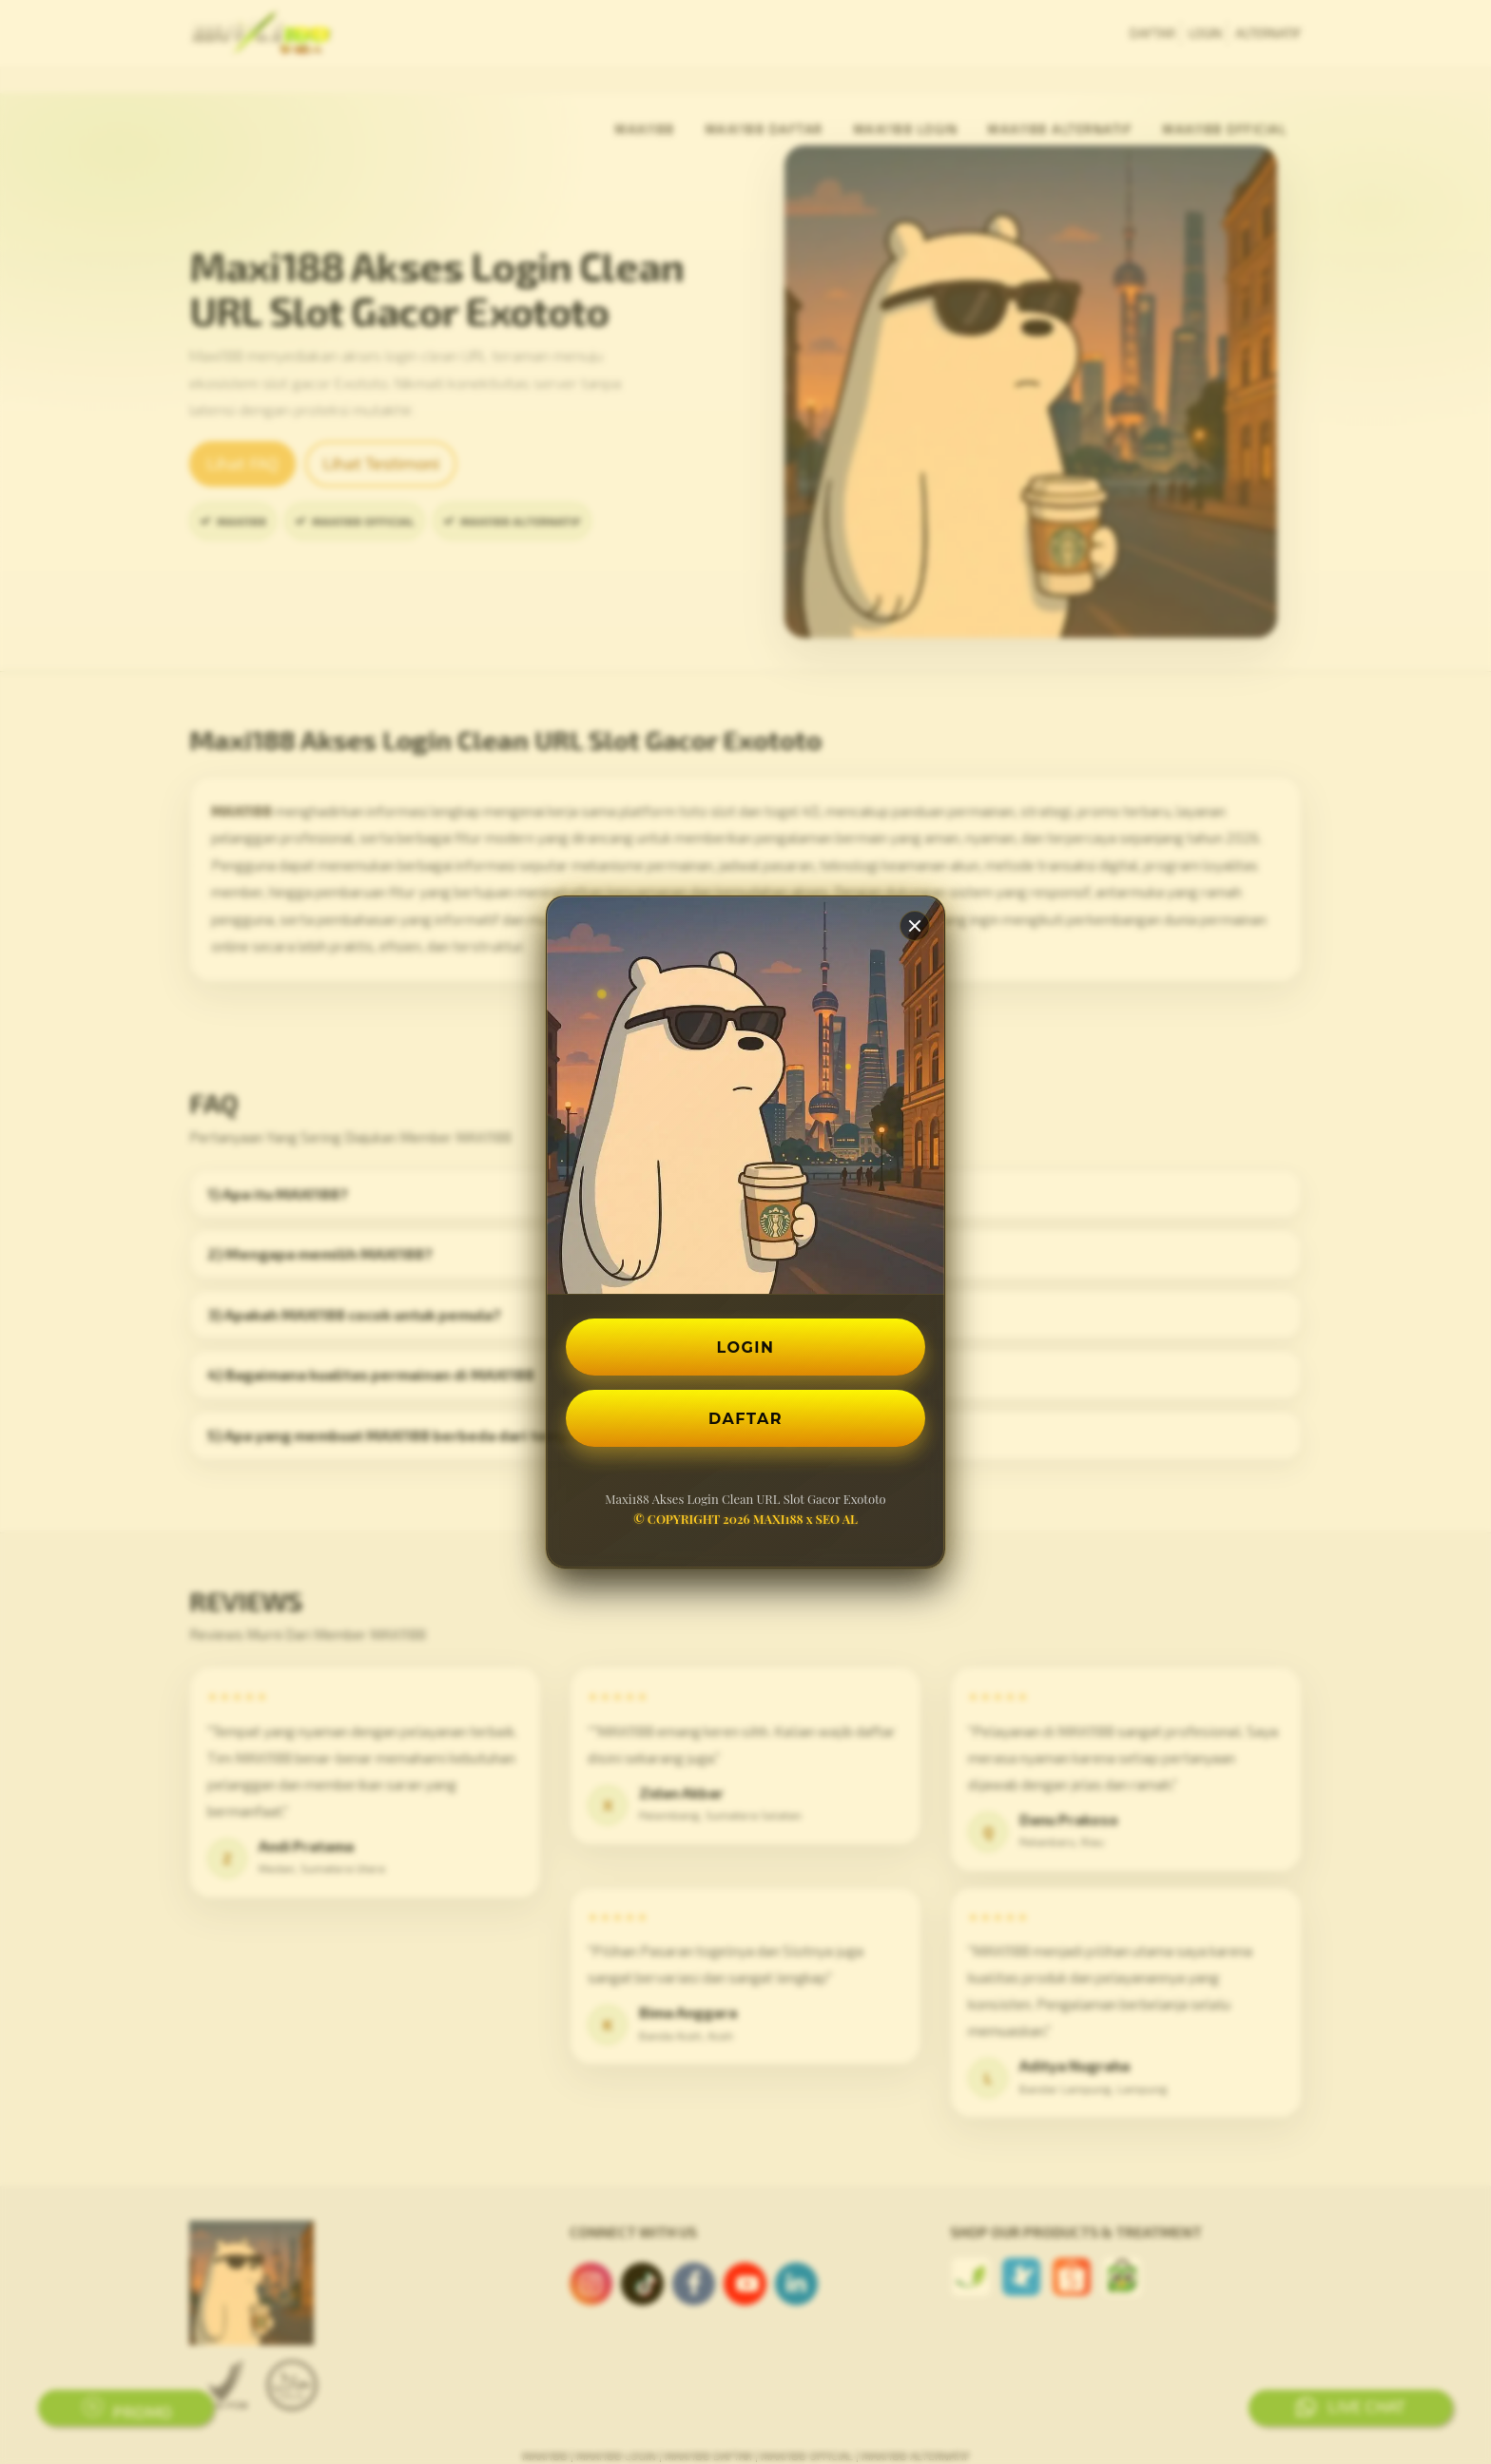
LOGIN (746, 1347)
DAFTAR (745, 1418)
